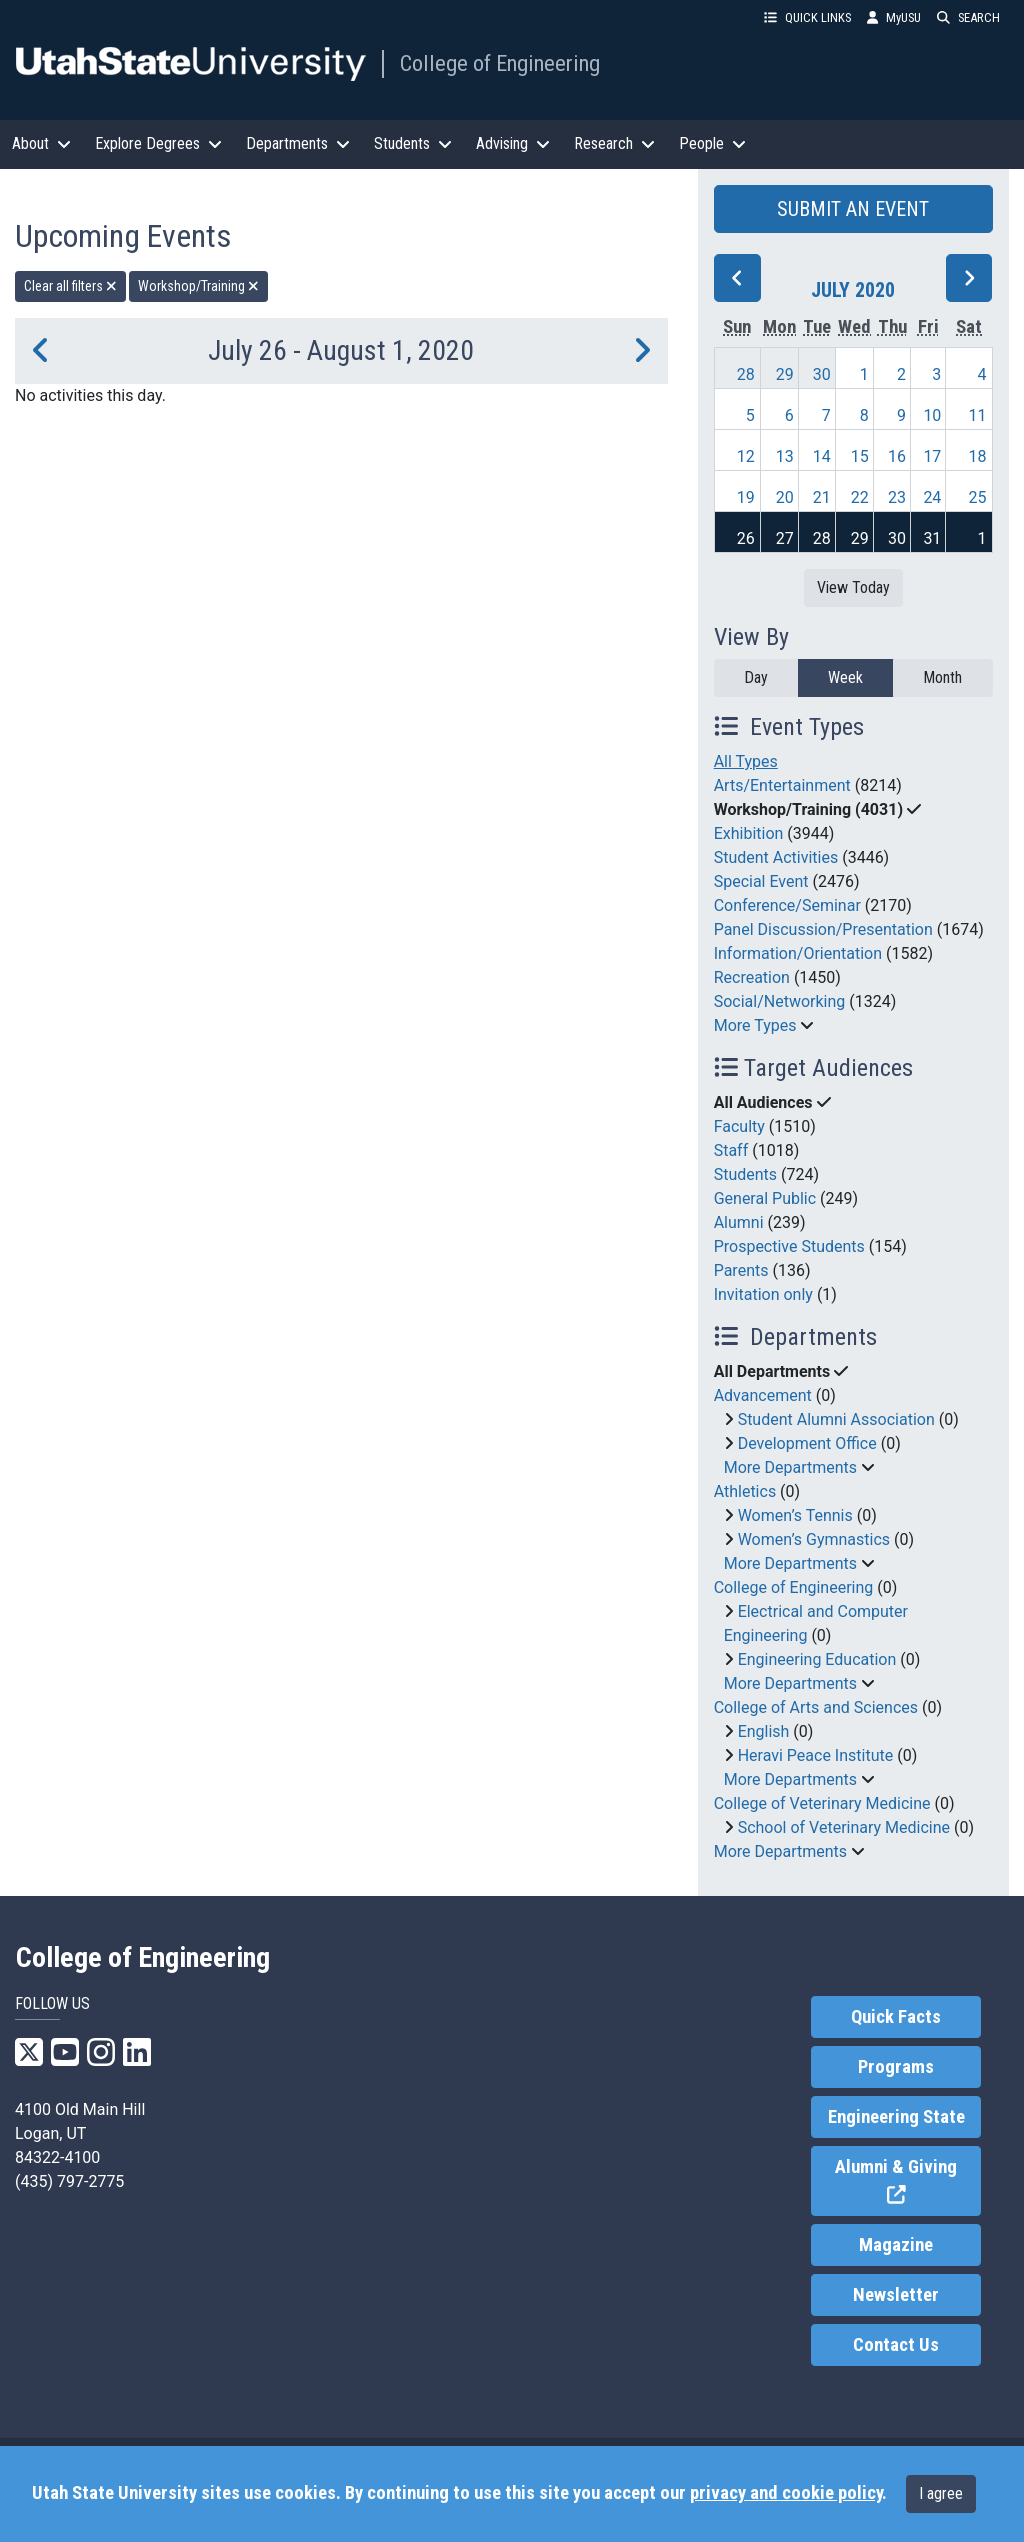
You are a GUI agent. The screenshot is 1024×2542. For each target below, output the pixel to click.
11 (978, 415)
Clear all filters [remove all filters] (70, 286)
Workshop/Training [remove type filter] (198, 286)
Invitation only (763, 1294)
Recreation (752, 977)
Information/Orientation (798, 953)
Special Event (761, 881)
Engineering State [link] (896, 2117)
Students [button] (413, 143)
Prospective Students (789, 1246)
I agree (941, 2493)
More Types (755, 1025)
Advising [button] (513, 143)
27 (785, 538)
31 (932, 538)
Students (745, 1174)
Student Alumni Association (836, 1419)
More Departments (790, 1467)
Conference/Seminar (787, 905)
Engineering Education (817, 1659)
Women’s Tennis (795, 1515)
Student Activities (776, 857)
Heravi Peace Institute (816, 1755)
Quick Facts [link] (896, 2017)
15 (860, 456)
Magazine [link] (896, 2245)
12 (746, 456)
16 (897, 456)
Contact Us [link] (896, 2345)
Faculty (739, 1126)
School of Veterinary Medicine (844, 1827)
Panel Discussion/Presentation (823, 929)
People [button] (712, 143)
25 (978, 497)
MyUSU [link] (894, 17)
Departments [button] (298, 143)
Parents (741, 1270)
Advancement (763, 1395)
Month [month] (942, 677)
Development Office (807, 1443)
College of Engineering (500, 63)
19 (746, 497)
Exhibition (749, 833)
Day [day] (756, 677)
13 (785, 456)
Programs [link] (896, 2067)
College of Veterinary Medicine (822, 1803)
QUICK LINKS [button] (807, 17)
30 (822, 374)
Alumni (739, 1222)
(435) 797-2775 (69, 2181)
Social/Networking (780, 1001)
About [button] (41, 143)
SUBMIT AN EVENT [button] (853, 209)
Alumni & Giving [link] (908, 2181)
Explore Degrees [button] (158, 143)
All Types (746, 761)
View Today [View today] (853, 587)
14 (822, 456)
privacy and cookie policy (786, 2493)
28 (746, 374)
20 (785, 497)
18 (978, 456)
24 (932, 497)
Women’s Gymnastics (814, 1539)
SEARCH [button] (968, 17)
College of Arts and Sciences (816, 1707)
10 (932, 415)
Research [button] (614, 143)
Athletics (745, 1491)
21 (822, 497)
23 (897, 497)
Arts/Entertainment (782, 785)
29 (785, 374)
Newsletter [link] (896, 2295)
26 (746, 538)
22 (860, 497)
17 (932, 456)
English (764, 1731)
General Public (765, 1198)
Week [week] (845, 677)
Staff (731, 1150)
